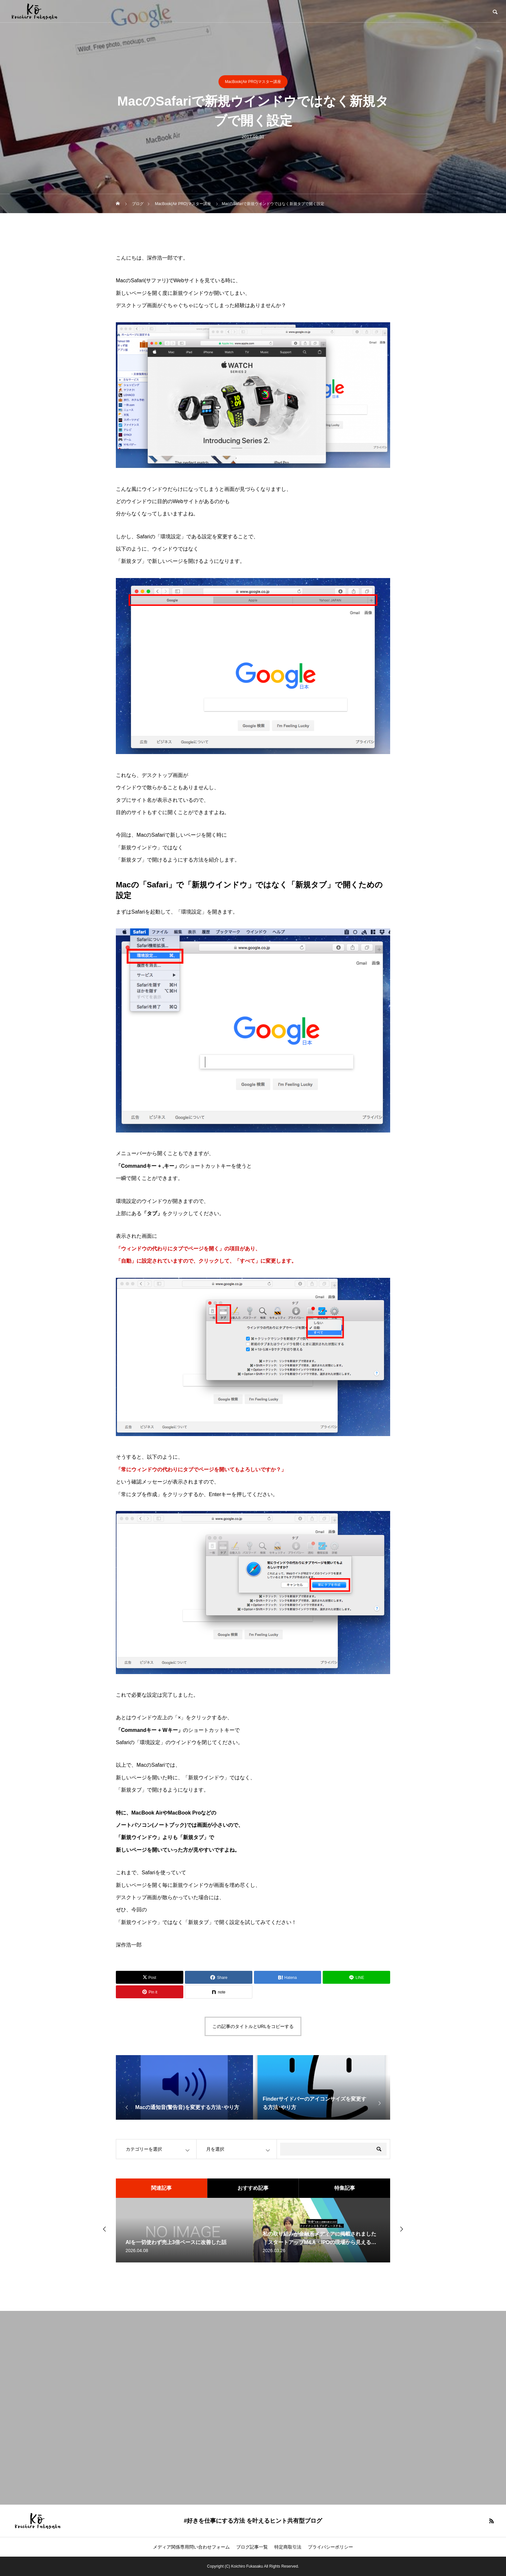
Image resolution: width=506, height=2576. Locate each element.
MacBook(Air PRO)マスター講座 (253, 81)
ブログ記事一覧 (252, 2547)
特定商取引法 (287, 2547)
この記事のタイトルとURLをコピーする (253, 2026)
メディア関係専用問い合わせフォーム (191, 2547)
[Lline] (356, 1977)
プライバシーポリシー (330, 2547)
